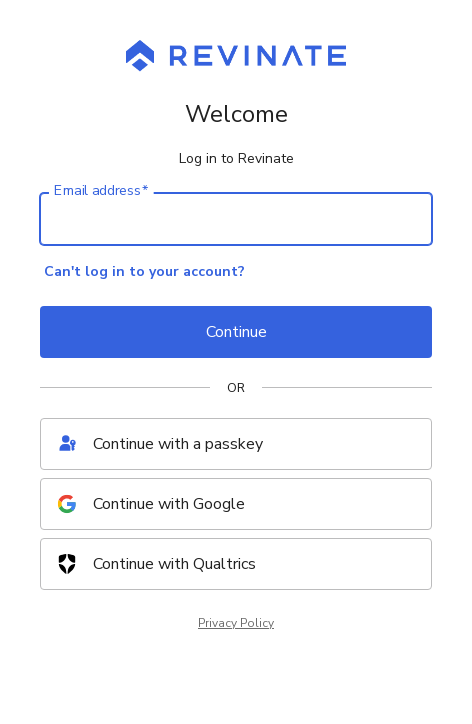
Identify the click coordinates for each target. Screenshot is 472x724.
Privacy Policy (236, 623)
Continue (236, 332)
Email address (101, 191)
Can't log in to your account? (144, 271)
